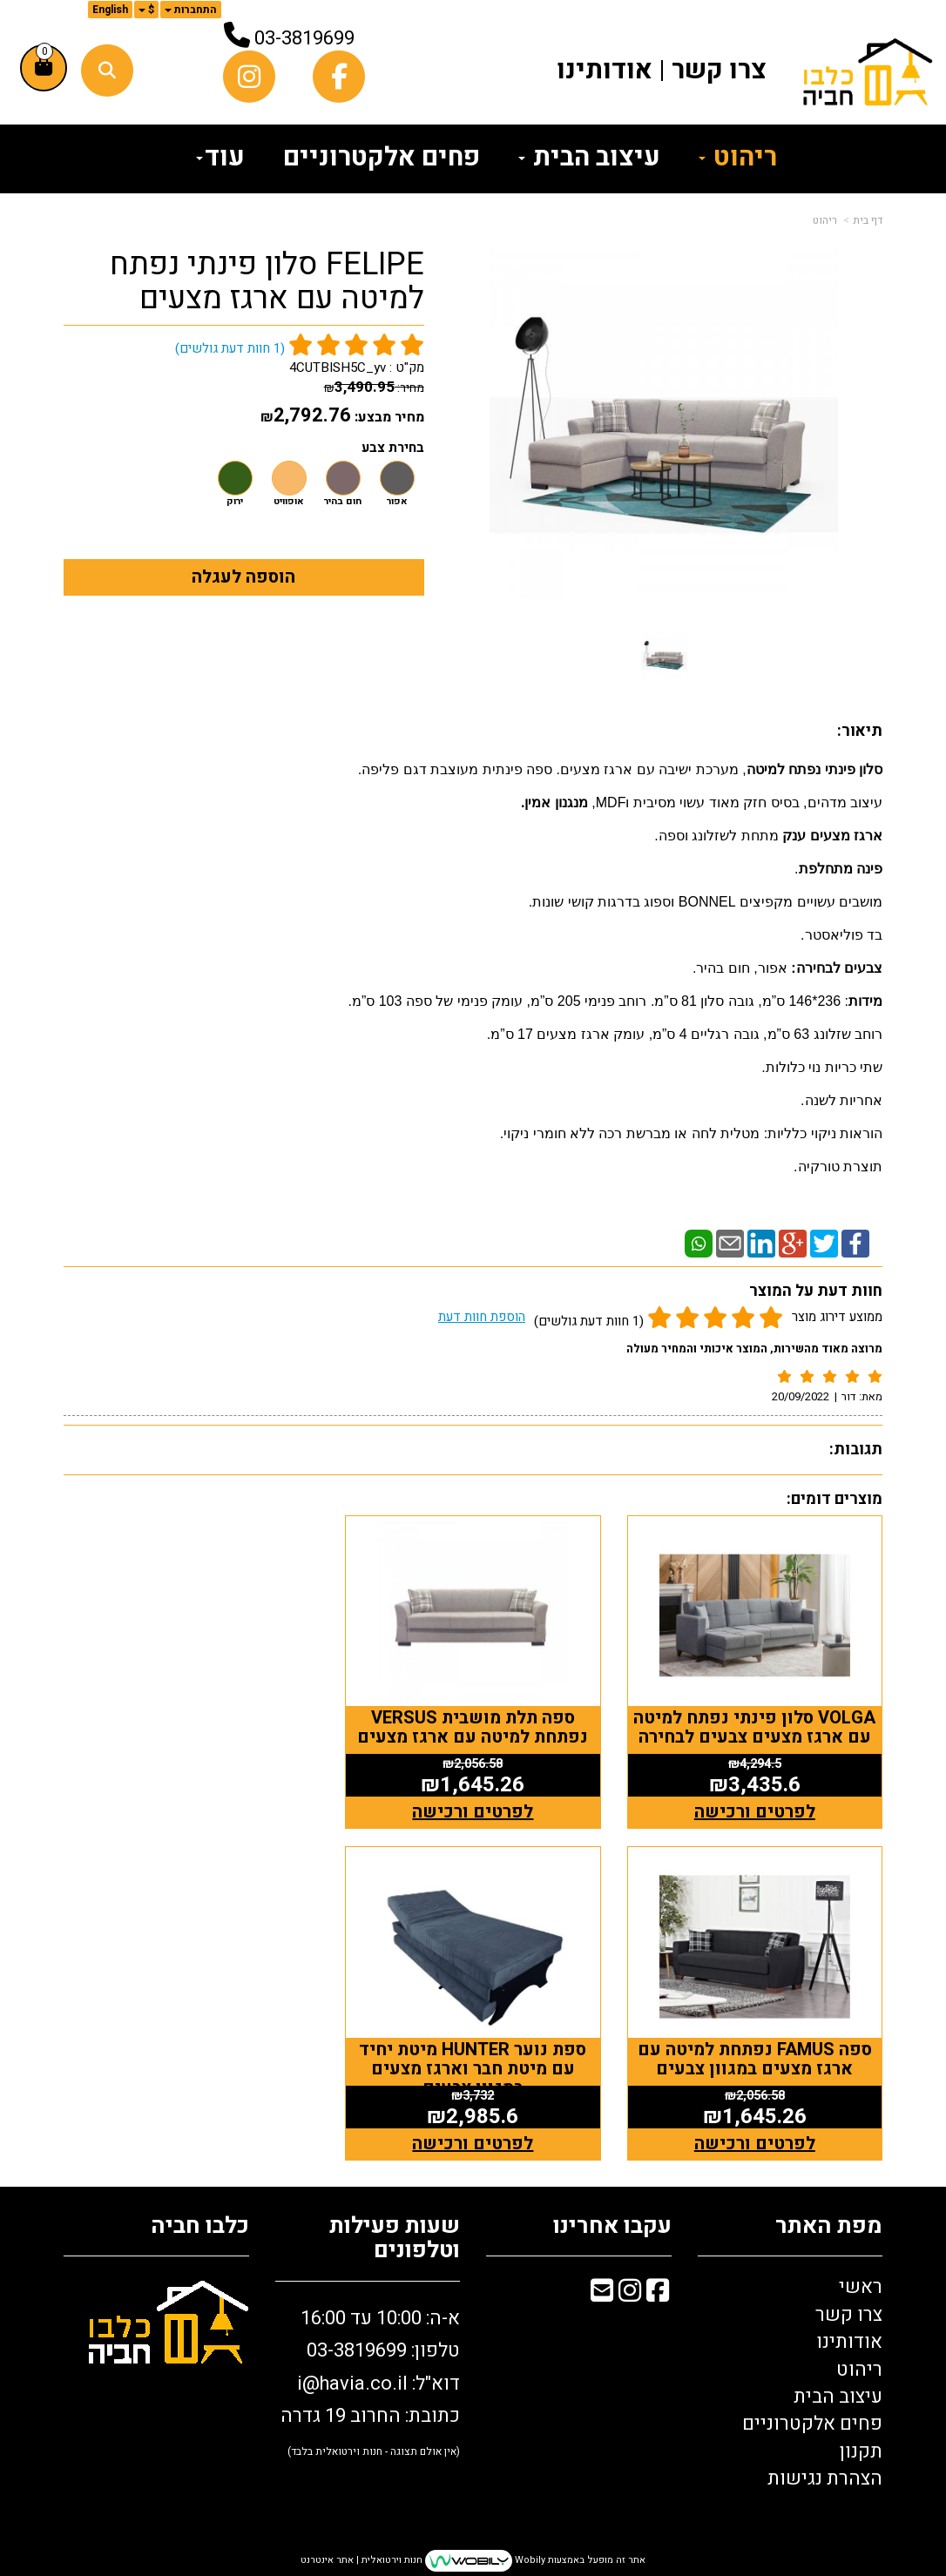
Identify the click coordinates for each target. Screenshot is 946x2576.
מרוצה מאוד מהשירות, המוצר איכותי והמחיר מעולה (754, 1348)
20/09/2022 (800, 1396)
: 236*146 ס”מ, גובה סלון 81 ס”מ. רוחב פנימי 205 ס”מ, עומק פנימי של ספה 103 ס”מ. (598, 1001)
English (110, 9)
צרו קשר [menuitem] (719, 70)
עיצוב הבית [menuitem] (589, 157)
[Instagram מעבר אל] (629, 2294)
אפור (397, 502)
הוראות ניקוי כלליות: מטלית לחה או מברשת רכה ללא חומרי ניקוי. (691, 1133)
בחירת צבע (393, 447)
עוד (220, 157)
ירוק (234, 502)
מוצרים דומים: (834, 1499)
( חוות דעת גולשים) (230, 348)
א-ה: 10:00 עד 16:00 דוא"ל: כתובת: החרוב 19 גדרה (370, 2381)
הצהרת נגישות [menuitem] (824, 2478)
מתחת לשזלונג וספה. (718, 835)
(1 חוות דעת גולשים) (589, 1321)
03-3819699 (304, 38)
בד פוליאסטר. (841, 934)
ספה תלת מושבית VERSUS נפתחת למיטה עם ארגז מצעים (473, 1727)
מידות (865, 1001)
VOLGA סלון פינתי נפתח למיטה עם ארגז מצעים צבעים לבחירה (754, 1727)
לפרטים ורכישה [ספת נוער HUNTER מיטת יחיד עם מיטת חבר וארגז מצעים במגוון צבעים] (754, 2143)
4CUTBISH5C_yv (337, 367)
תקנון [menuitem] (861, 2451)
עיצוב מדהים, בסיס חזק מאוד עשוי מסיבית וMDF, (736, 802)
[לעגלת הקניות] (43, 68)
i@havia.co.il (352, 2383)
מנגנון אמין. (556, 802)
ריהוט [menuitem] (738, 157)
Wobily (528, 2559)
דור (848, 1396)
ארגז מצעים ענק (832, 835)
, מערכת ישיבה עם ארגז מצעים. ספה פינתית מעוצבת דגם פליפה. (552, 769)
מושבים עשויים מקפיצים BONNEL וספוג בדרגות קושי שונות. (705, 901)
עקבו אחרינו (612, 2226)
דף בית (867, 220)
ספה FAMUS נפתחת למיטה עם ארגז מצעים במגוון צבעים (191, 1727)
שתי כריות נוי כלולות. (821, 1067)
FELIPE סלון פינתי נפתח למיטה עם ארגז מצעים (267, 281)
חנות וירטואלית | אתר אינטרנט (361, 2559)
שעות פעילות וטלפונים (394, 2238)
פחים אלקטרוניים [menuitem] (381, 157)
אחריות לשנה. (841, 1100)
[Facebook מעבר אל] (657, 2294)
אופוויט (289, 502)
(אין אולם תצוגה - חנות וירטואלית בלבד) (373, 2450)
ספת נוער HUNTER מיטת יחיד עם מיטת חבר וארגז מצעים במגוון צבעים (754, 2069)
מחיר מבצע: (389, 417)
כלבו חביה (200, 2226)
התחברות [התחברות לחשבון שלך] (191, 9)
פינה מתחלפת (840, 868)
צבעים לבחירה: (834, 968)
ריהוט (825, 220)
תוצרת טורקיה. (838, 1166)
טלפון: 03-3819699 (383, 2350)
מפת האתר (828, 2226)
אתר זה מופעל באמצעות (473, 2561)
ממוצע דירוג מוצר (660, 1319)
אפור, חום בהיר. (740, 968)
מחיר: (374, 388)
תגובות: (855, 1449)
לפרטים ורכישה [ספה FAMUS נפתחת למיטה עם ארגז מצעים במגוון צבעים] (191, 1811)
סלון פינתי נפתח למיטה (814, 769)
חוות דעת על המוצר (815, 1291)
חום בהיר (343, 502)
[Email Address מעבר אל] (602, 2294)
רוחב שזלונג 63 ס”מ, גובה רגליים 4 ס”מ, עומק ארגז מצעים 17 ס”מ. (684, 1034)
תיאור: (859, 731)
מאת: (860, 1396)
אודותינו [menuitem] (604, 70)
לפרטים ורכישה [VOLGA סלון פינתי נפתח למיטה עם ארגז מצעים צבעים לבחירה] (754, 1811)
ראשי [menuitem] (860, 2287)
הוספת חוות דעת (481, 1316)
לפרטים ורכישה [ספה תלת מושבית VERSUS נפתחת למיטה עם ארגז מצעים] (473, 1811)
